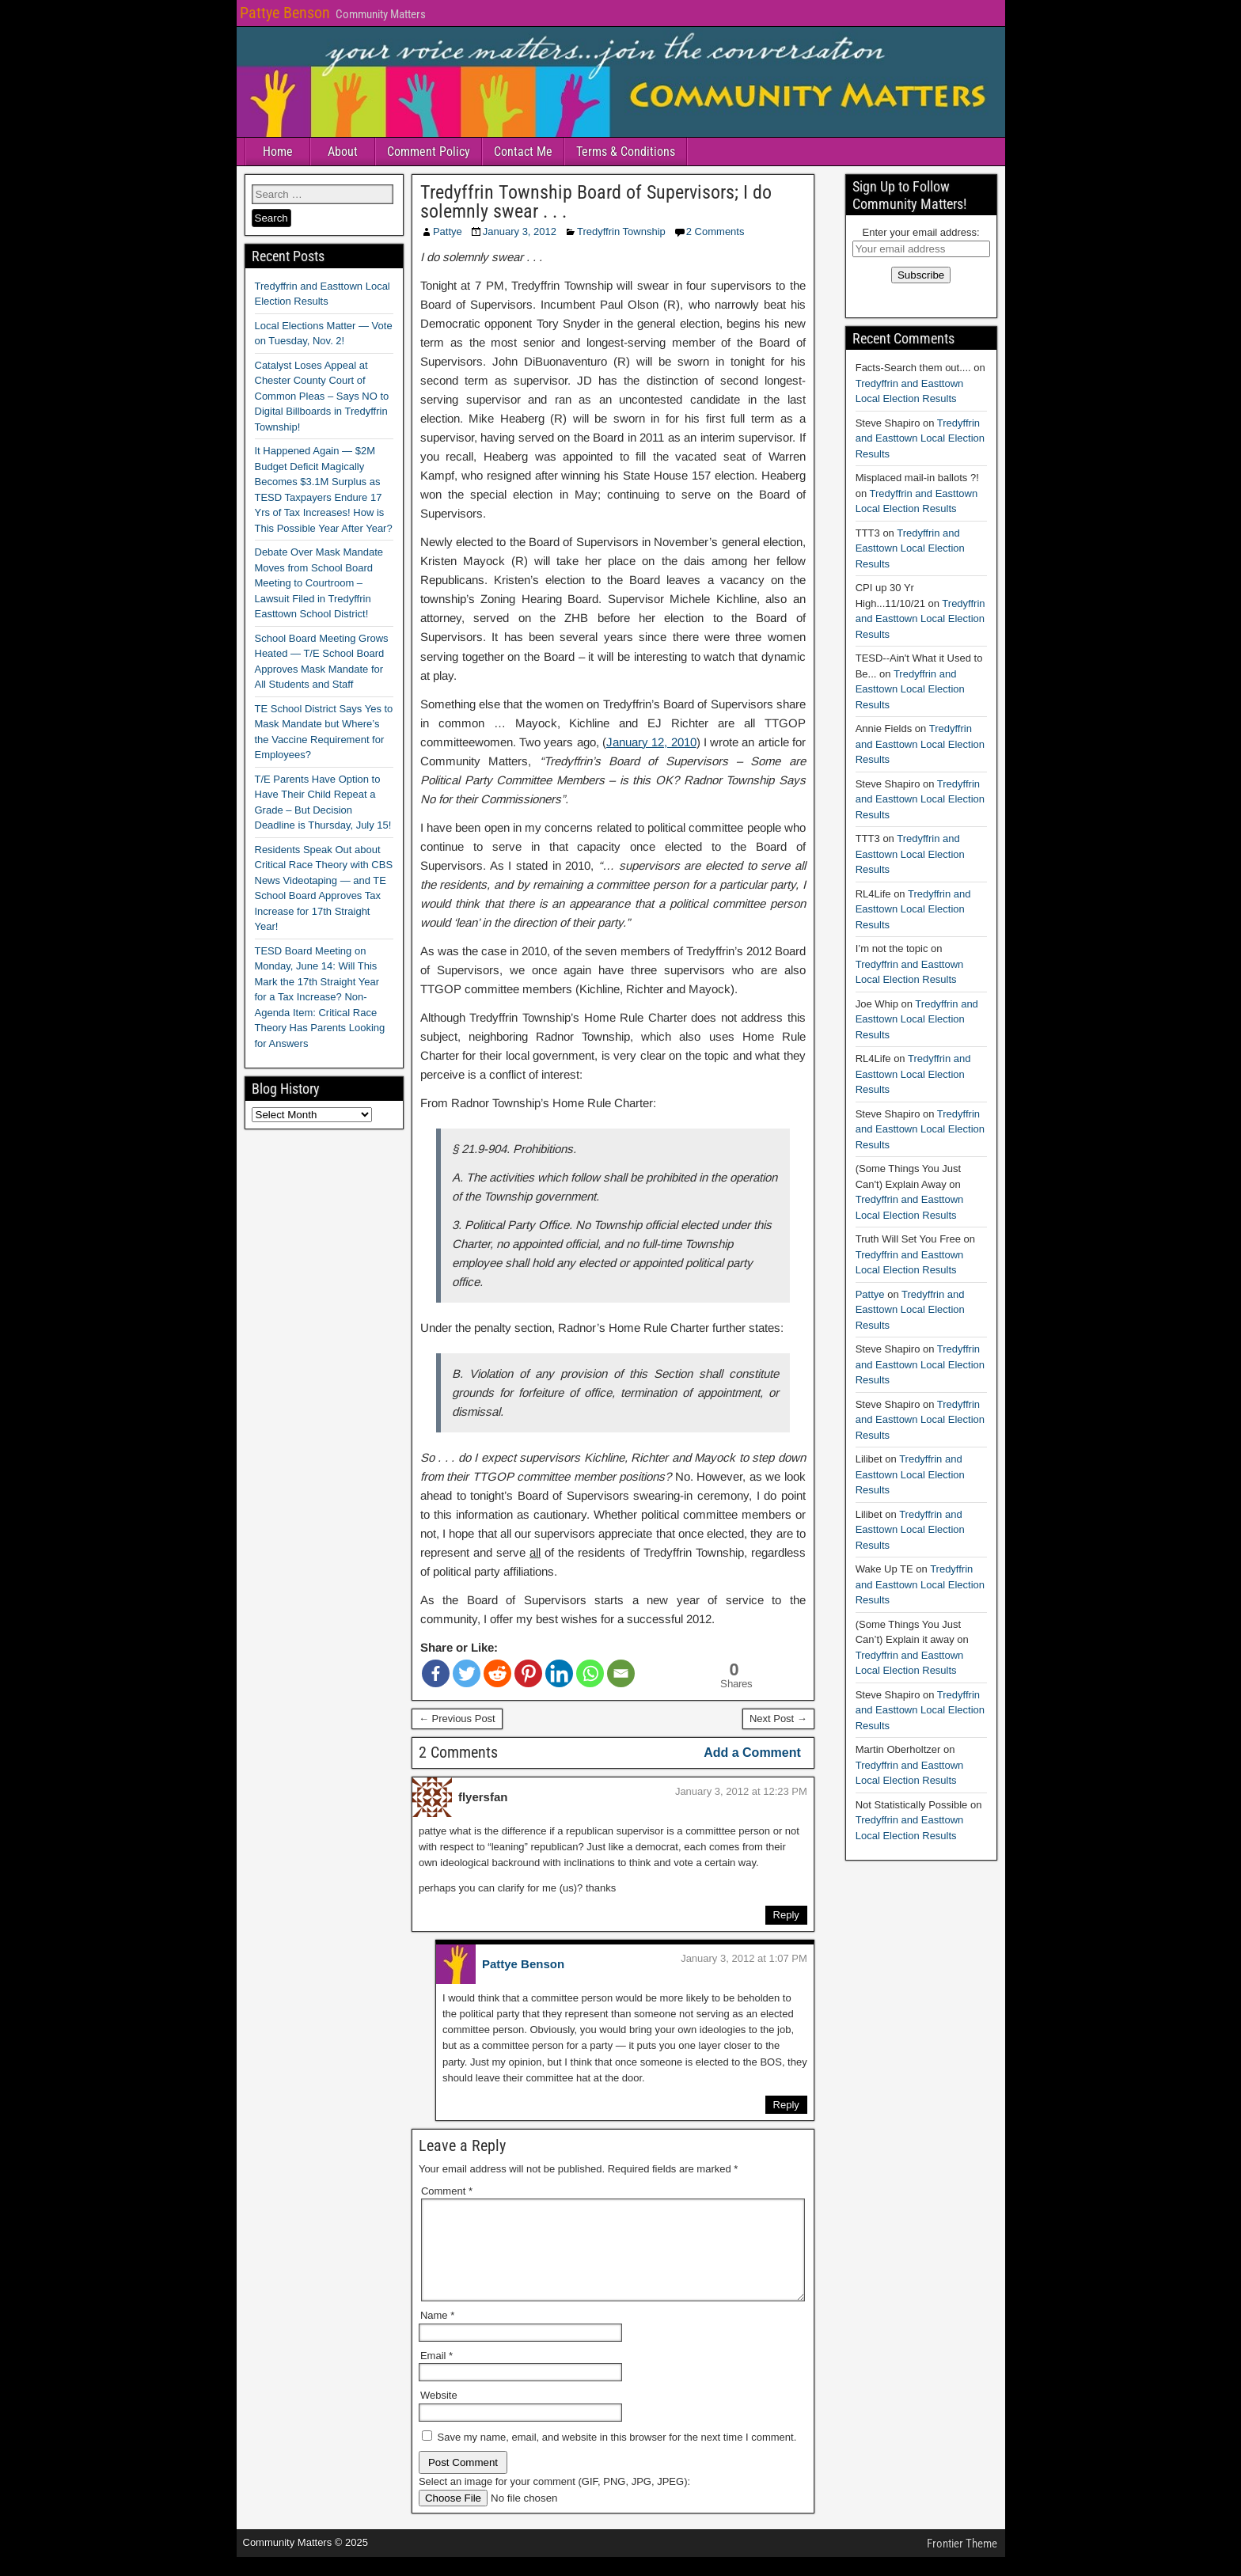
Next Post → (778, 1718)
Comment (446, 2191)
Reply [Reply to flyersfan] (786, 1915)
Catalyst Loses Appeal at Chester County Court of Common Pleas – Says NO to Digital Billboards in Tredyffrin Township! (322, 396)
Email (436, 2375)
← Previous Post (457, 1718)
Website (438, 2414)
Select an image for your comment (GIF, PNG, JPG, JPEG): (554, 2500)
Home (278, 151)
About (343, 151)
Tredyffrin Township (621, 231)
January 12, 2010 (651, 742)
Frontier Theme (962, 2562)
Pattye (447, 231)
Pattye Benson (285, 12)
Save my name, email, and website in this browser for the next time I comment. (617, 2456)
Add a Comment (752, 1752)
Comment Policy (428, 151)
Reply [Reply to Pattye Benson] (786, 2105)
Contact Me (523, 151)
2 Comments (715, 231)
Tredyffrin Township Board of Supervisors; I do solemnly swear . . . (596, 201)
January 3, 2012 (519, 231)
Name (437, 2334)
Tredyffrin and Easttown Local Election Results (920, 438)
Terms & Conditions (625, 151)
